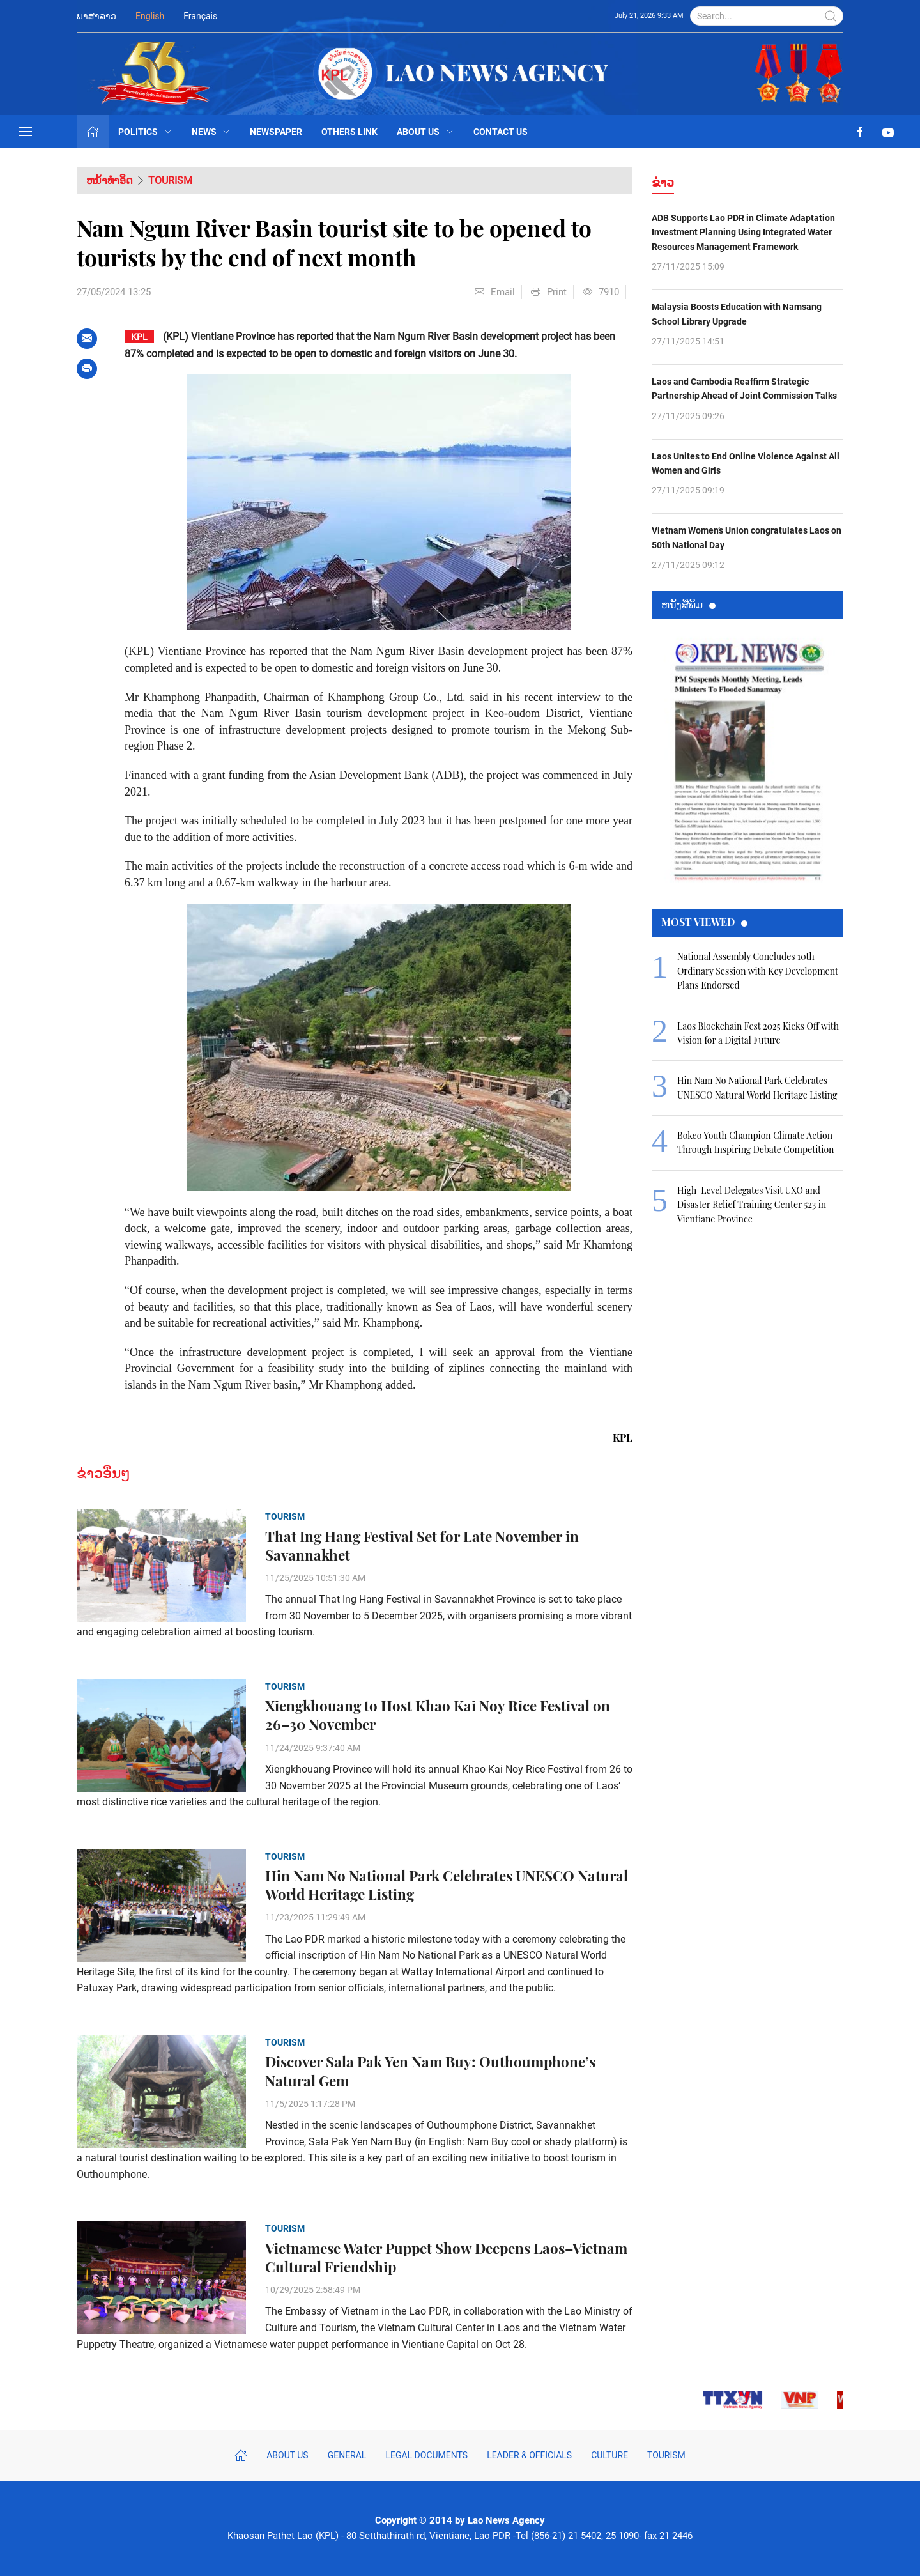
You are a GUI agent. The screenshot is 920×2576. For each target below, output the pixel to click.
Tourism (170, 180)
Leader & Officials (529, 2455)
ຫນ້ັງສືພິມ (688, 604)
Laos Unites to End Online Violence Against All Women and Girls (745, 463)
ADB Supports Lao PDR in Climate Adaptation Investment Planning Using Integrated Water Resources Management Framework (743, 232)
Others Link (349, 132)
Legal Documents (426, 2455)
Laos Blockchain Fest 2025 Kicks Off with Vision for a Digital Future (758, 1033)
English (149, 16)
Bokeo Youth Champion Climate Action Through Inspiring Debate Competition (755, 1142)
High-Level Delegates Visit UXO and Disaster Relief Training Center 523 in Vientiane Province (751, 1204)
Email (495, 292)
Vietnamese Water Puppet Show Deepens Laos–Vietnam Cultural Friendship (446, 2257)
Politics (145, 132)
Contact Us (500, 132)
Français (200, 16)
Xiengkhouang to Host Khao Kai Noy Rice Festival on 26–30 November (437, 1715)
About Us (425, 132)
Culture (609, 2455)
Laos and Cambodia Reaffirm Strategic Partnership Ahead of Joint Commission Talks (744, 388)
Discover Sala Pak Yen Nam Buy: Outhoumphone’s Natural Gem (430, 2071)
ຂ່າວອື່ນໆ (103, 1473)
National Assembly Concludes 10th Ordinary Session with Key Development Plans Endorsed (757, 970)
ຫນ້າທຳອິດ (109, 180)
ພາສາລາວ (96, 16)
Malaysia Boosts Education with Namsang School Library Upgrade (737, 314)
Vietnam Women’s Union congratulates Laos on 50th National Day (746, 537)
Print (549, 292)
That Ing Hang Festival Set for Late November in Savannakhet (422, 1545)
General (347, 2455)
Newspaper (276, 132)
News (211, 132)
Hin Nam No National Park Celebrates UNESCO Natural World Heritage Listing (446, 1885)
